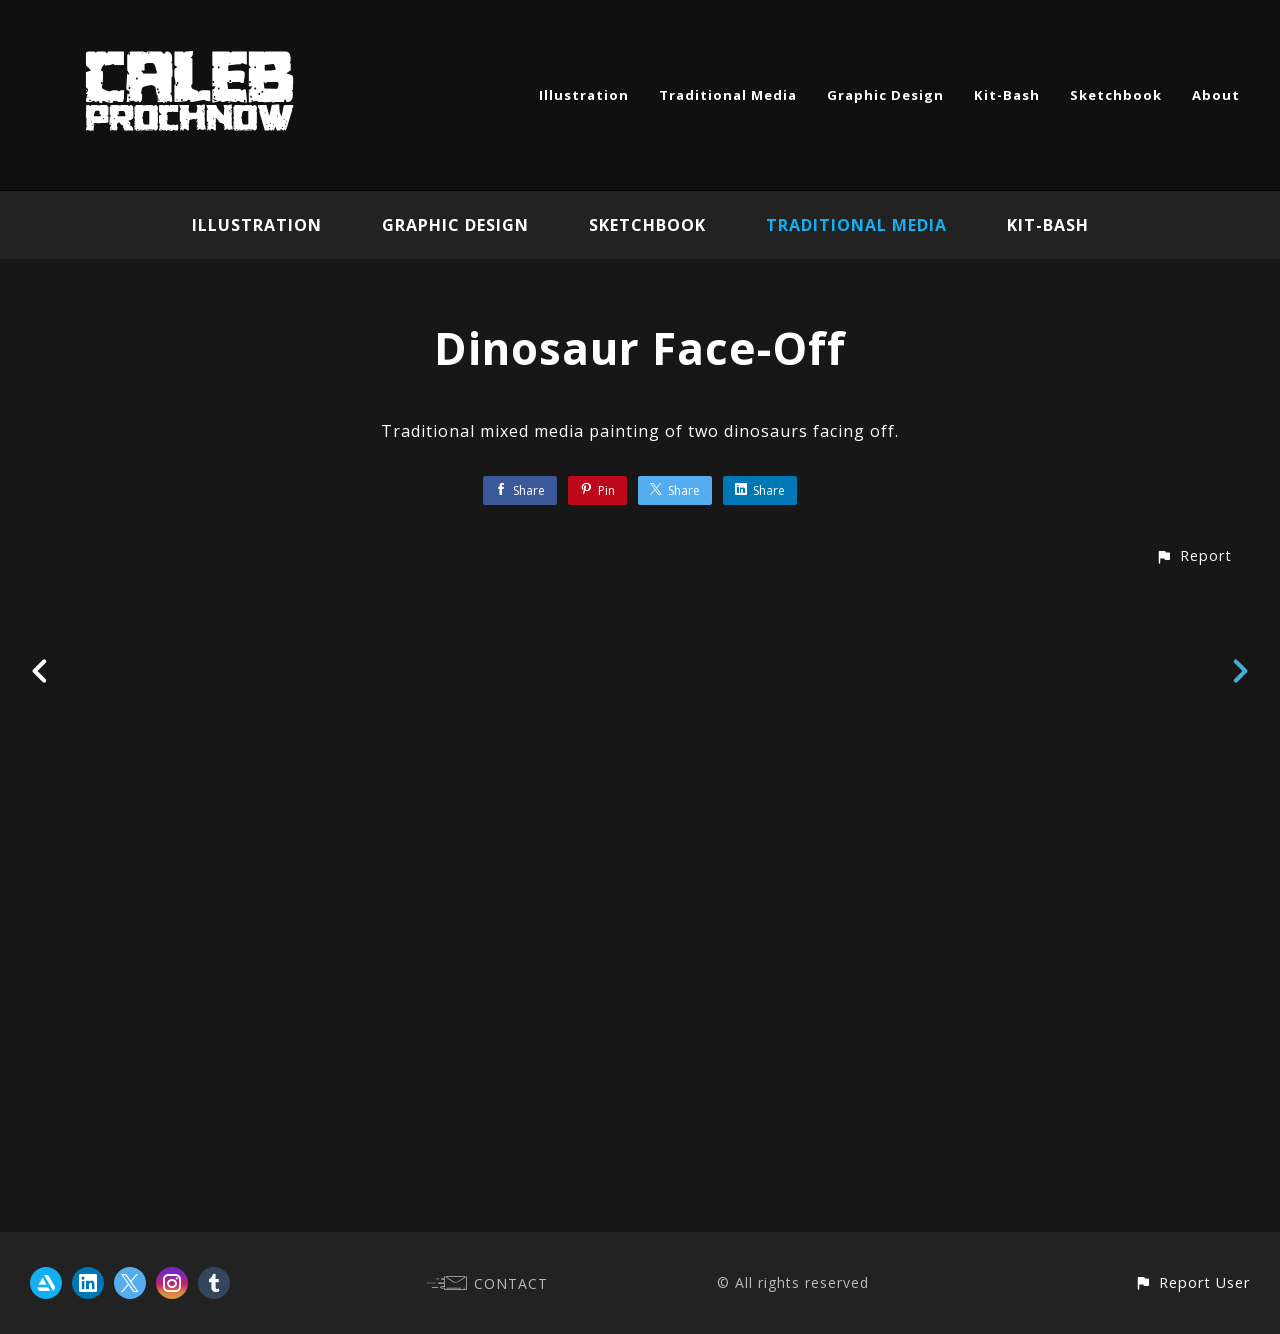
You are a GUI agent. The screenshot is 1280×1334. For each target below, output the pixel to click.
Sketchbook (1116, 95)
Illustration (584, 95)
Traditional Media (728, 95)
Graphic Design (885, 95)
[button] (1193, 1194)
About (1216, 95)
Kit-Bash (1007, 95)
